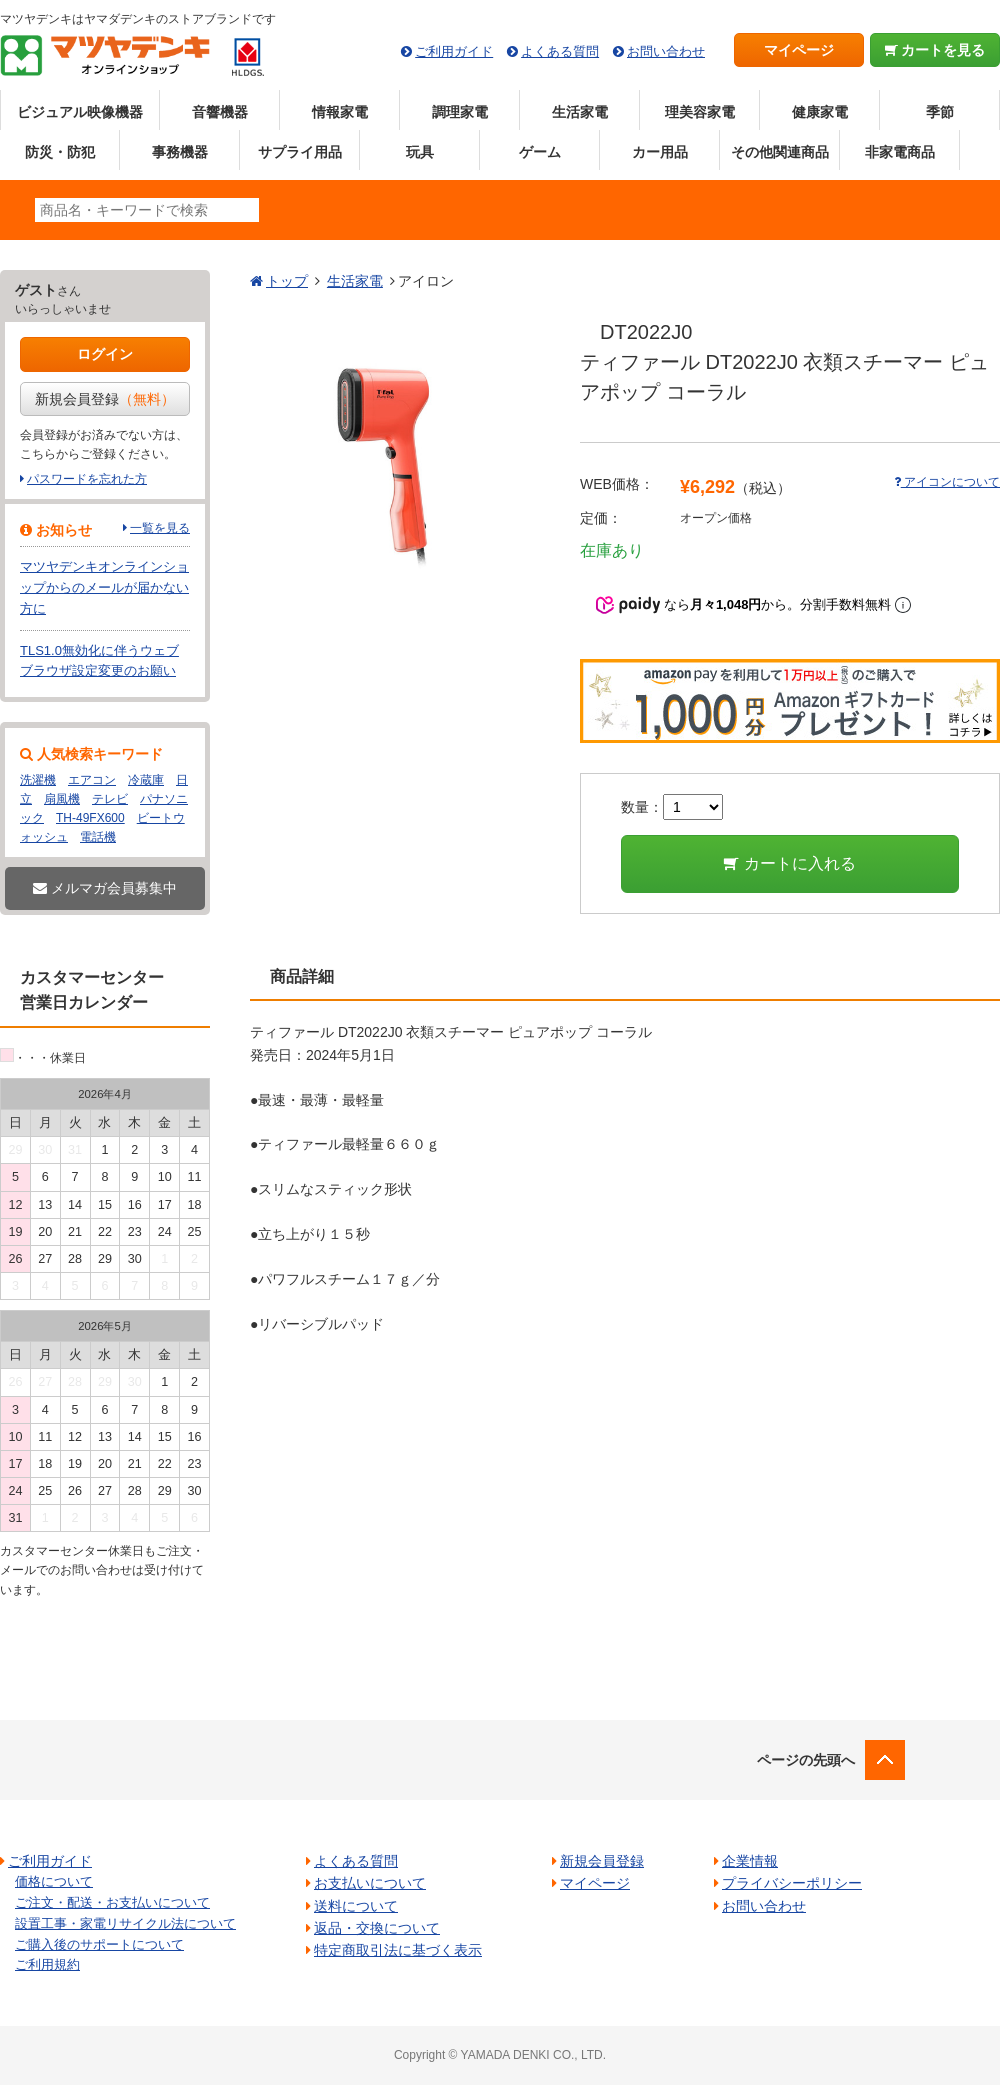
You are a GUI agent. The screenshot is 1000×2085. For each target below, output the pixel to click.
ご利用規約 (47, 1964)
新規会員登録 (105, 399)
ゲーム (540, 152)
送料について (356, 1906)
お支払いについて (370, 1883)
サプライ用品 (300, 152)
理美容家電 (700, 112)
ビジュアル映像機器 (80, 112)
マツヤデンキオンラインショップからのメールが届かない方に (104, 587)
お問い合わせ (666, 51)
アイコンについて (947, 482)
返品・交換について (377, 1928)
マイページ (799, 50)
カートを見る (935, 50)
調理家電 (460, 112)
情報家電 (340, 112)
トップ (287, 281)
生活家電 (580, 112)
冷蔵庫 (146, 780)
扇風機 (62, 799)
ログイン (105, 354)
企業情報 (750, 1861)
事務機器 (180, 152)
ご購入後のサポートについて (99, 1944)
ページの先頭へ (806, 1760)
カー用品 (660, 152)
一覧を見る (160, 528)
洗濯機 (38, 780)
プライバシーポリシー (792, 1883)
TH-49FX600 (90, 818)
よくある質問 (560, 51)
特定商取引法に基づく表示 (398, 1950)
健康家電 (820, 112)
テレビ (110, 799)
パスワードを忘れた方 (87, 479)
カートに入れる (789, 863)
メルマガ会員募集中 (105, 888)
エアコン (92, 780)
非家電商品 (900, 152)
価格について (54, 1881)
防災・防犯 (60, 152)
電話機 (98, 837)
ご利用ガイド (454, 51)
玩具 (420, 152)
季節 (940, 112)
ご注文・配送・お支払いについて (112, 1902)
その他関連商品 (780, 152)
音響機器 (220, 112)
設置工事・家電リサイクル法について (125, 1923)
